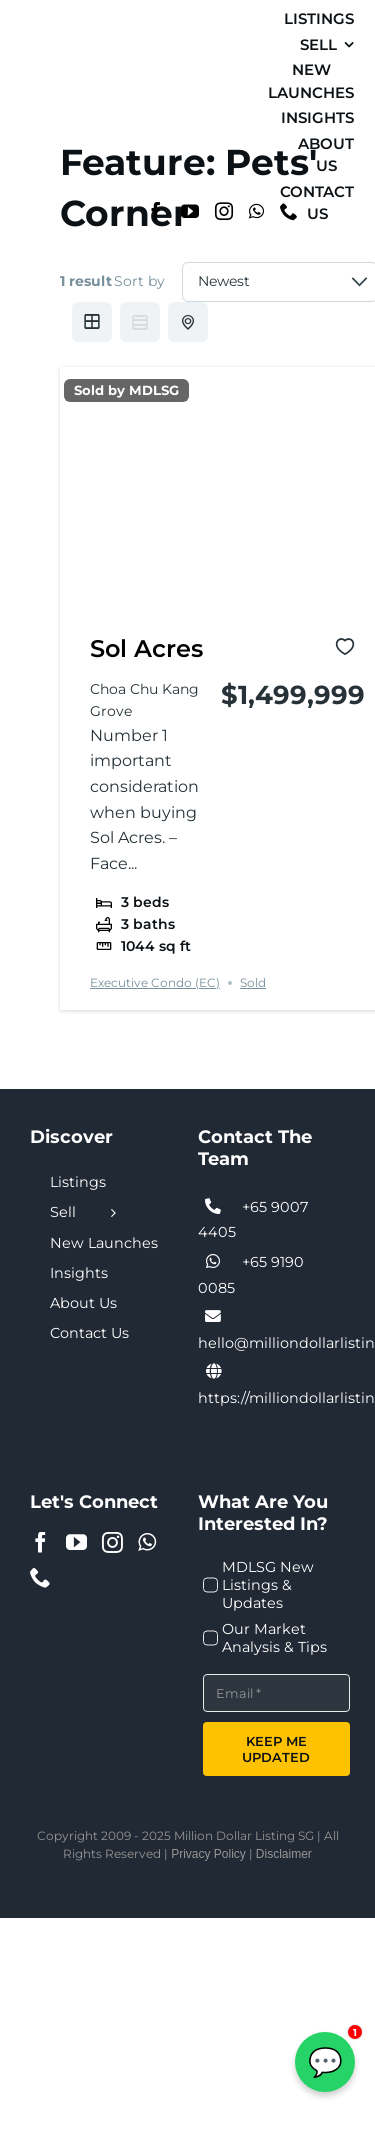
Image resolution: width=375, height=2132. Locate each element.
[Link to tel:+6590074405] (214, 1207)
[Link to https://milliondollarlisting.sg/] (214, 1372)
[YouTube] (190, 211)
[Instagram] (224, 211)
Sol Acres (146, 648)
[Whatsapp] (256, 211)
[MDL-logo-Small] (41, 114)
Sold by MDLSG (126, 390)
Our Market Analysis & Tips (274, 1638)
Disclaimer (284, 1854)
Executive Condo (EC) (155, 982)
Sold (253, 982)
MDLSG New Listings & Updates (268, 1585)
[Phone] (40, 1577)
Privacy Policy (208, 1854)
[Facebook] (156, 211)
